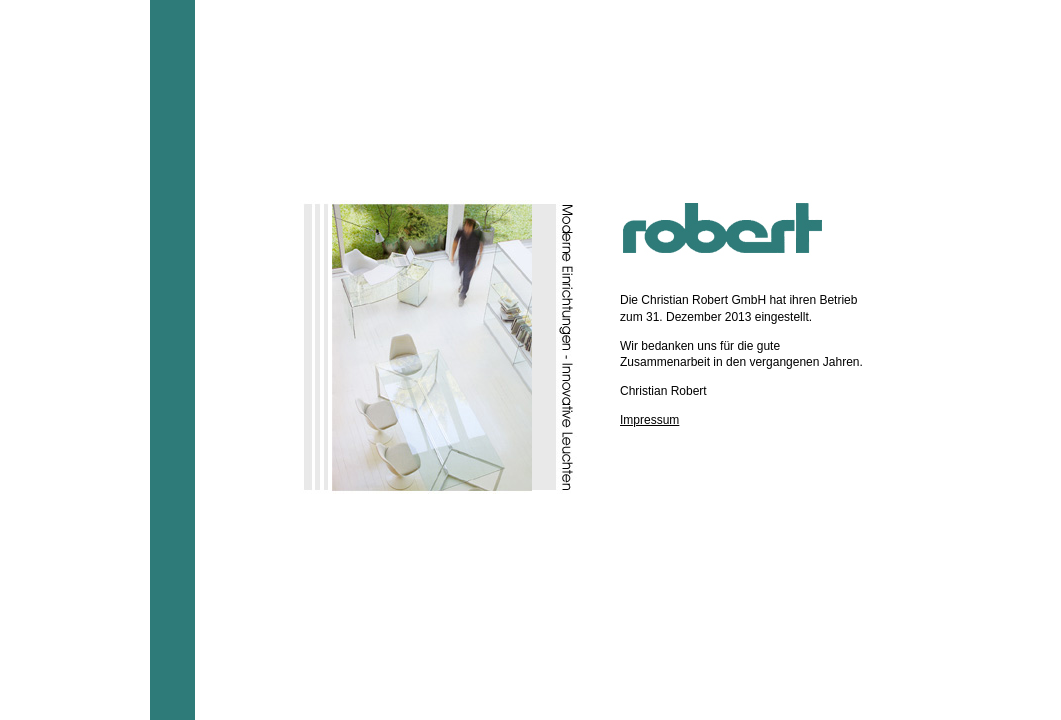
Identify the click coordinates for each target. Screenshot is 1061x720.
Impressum (649, 420)
